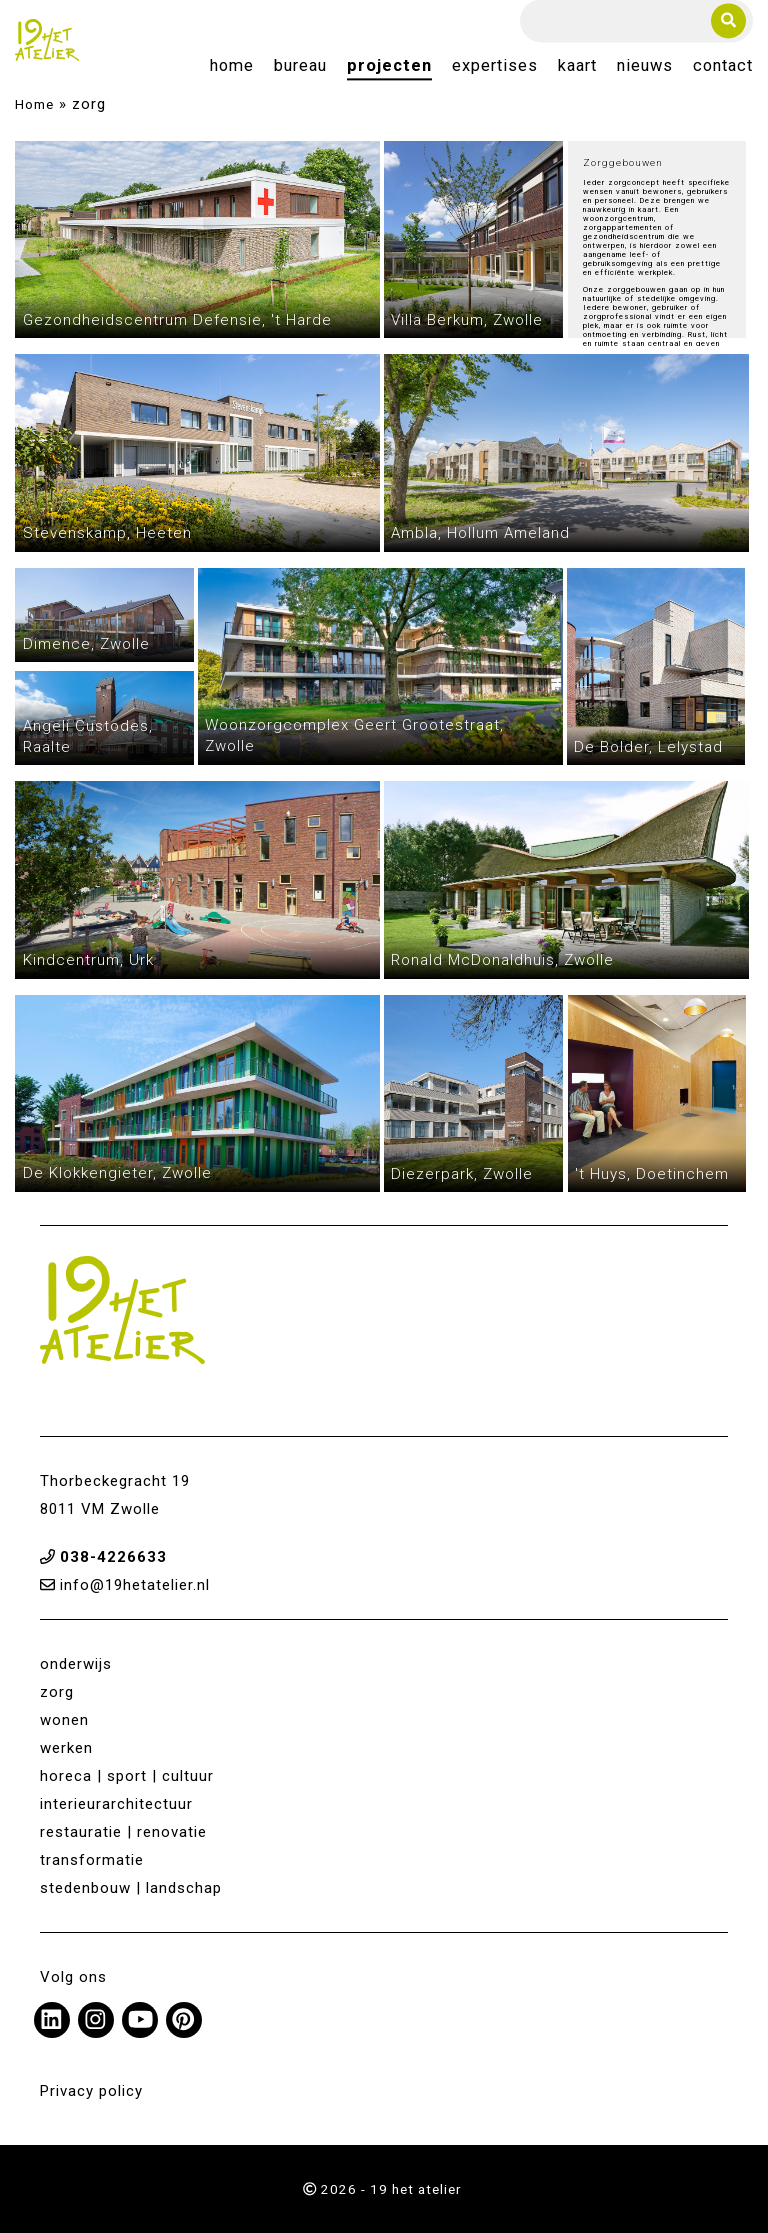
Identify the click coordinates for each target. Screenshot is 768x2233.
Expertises (495, 66)
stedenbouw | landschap (131, 1888)
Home (232, 66)
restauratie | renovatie (123, 1832)
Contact (723, 66)
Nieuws (645, 66)
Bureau (300, 66)
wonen (64, 1720)
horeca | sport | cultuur (127, 1776)
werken (66, 1748)
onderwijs (76, 1664)
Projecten (389, 66)
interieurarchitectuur (116, 1804)
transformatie (92, 1860)
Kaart (577, 66)
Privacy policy (91, 2091)
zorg (57, 1692)
